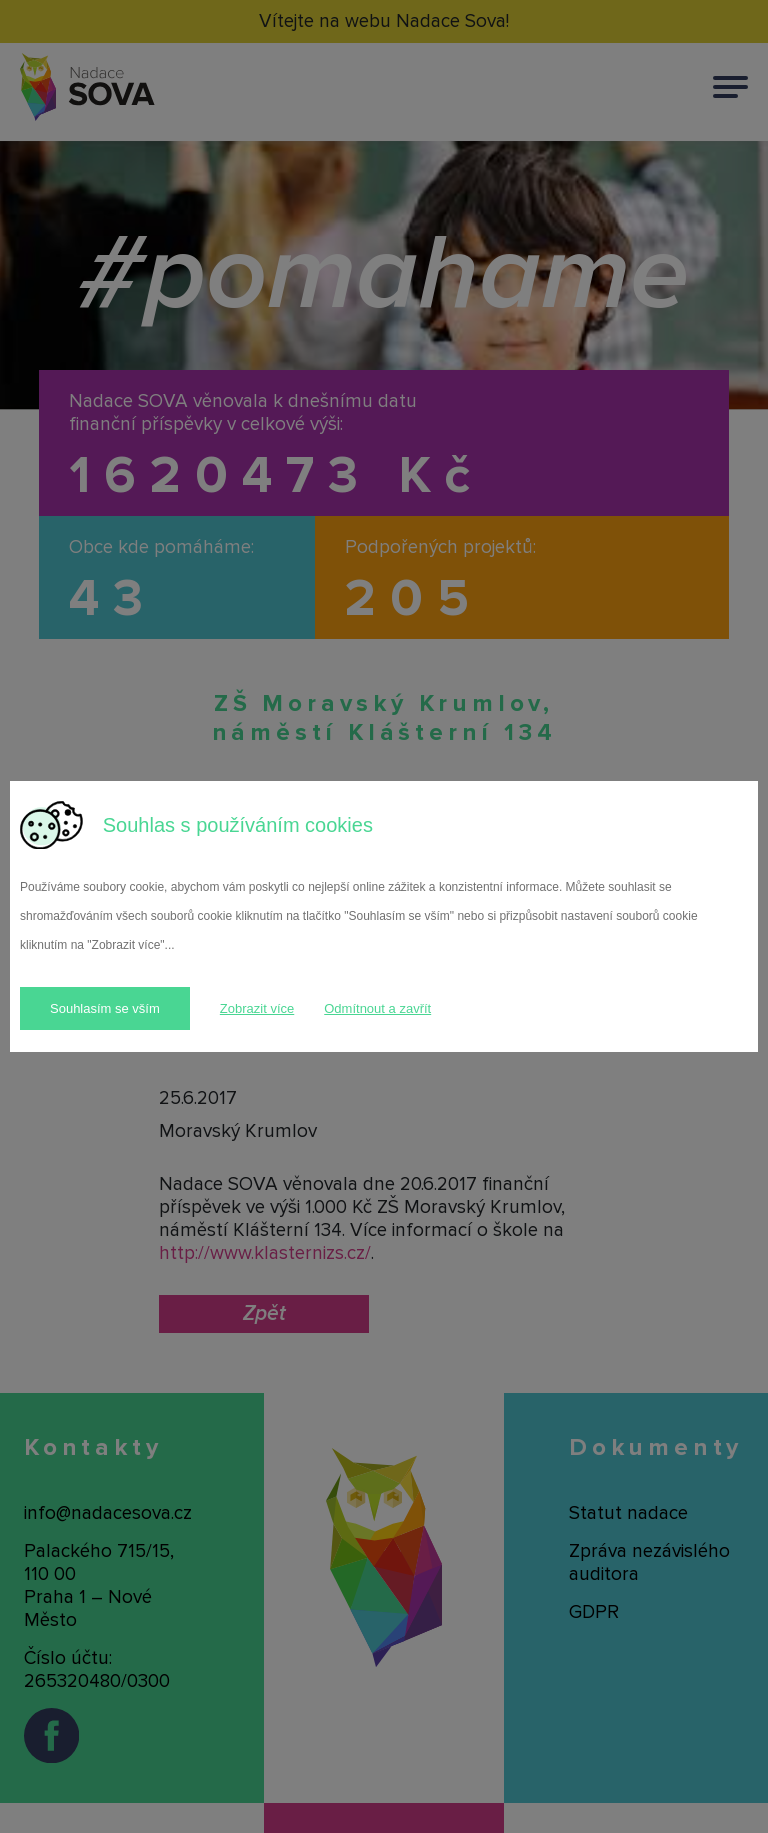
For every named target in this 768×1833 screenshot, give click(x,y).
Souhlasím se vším (105, 1008)
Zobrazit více (257, 1008)
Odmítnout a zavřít (377, 1008)
